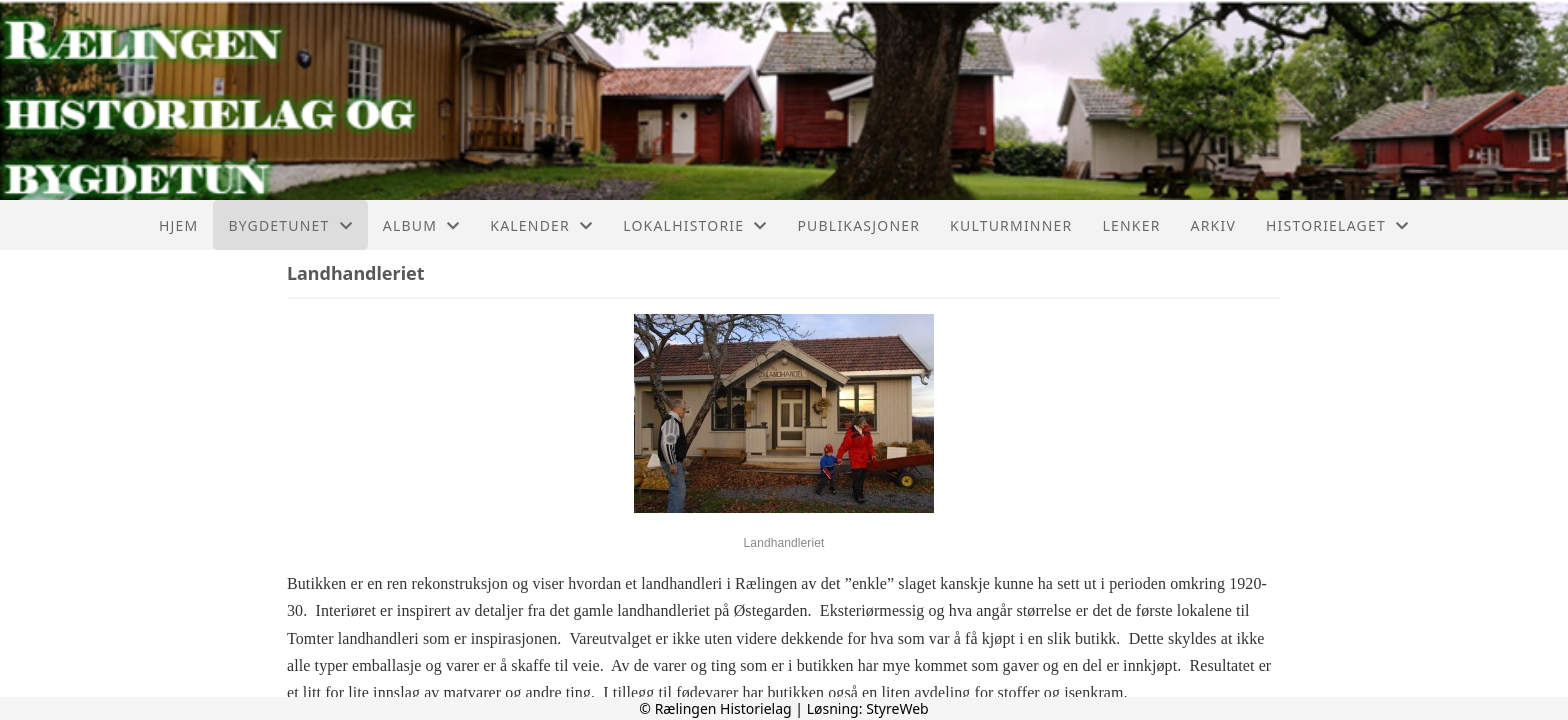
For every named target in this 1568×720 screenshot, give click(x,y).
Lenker (1131, 225)
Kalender (541, 225)
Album (422, 225)
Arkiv (1213, 225)
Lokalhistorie (695, 225)
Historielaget (1337, 225)
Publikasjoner (858, 225)
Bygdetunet (290, 225)
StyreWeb (897, 708)
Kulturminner (1011, 225)
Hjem (178, 225)
